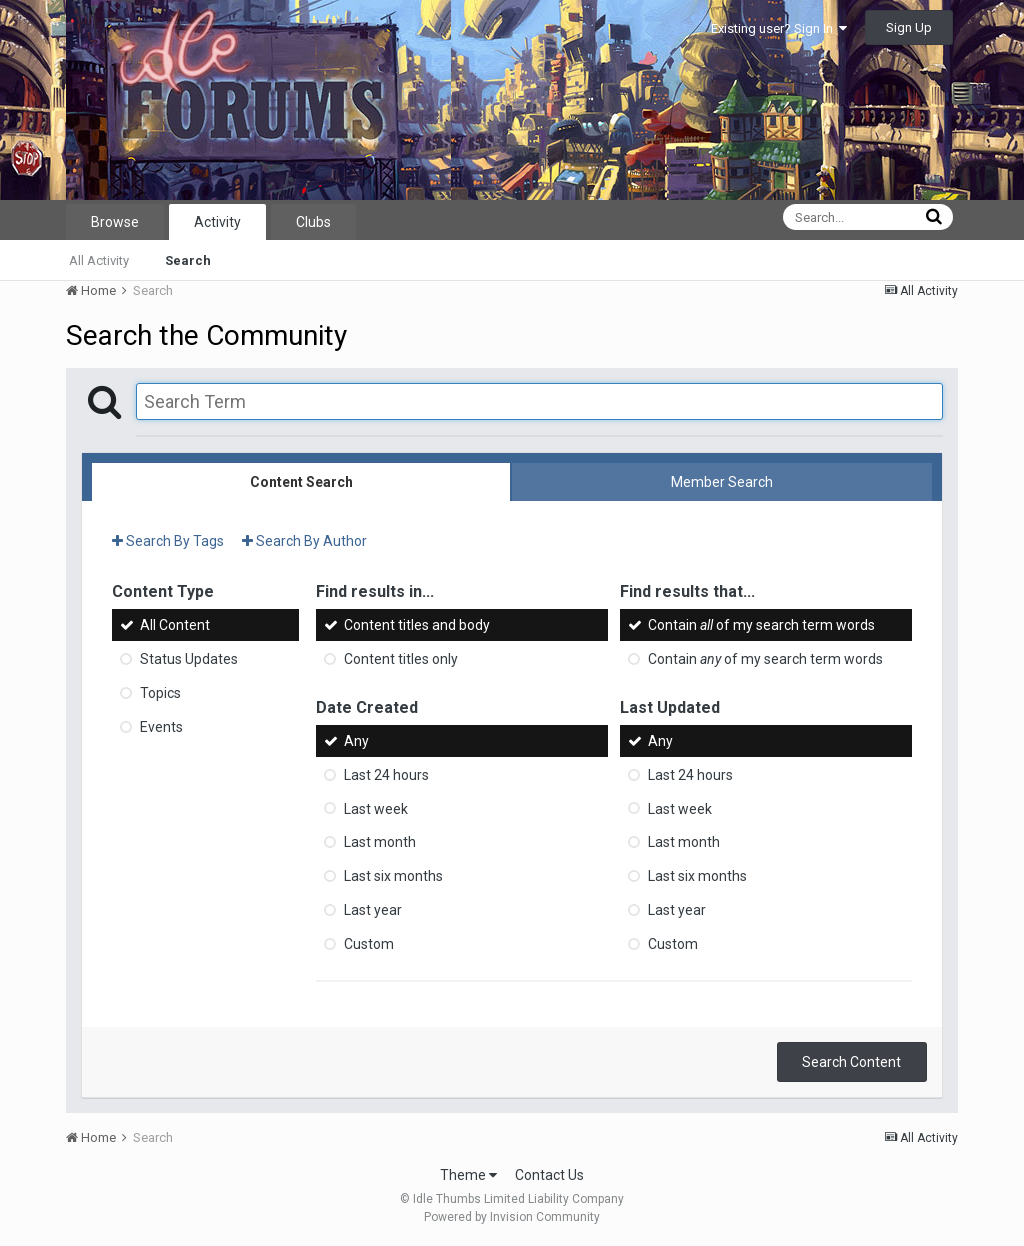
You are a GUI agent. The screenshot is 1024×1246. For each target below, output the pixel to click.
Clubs (313, 222)
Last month (380, 842)
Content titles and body (417, 625)
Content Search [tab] (301, 482)
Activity (217, 222)
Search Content (851, 1062)
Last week (376, 808)
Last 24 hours (386, 775)
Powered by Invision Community (512, 1217)
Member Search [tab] (722, 482)
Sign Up (909, 27)
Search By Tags (168, 541)
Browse (115, 222)
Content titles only (401, 659)
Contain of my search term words (761, 625)
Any (356, 741)
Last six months (393, 876)
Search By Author (304, 541)
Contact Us (549, 1175)
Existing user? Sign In (779, 28)
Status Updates (189, 659)
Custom (369, 944)
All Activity (99, 260)
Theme (468, 1175)
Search (188, 260)
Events (161, 727)
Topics (160, 693)
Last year (373, 910)
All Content (175, 625)
